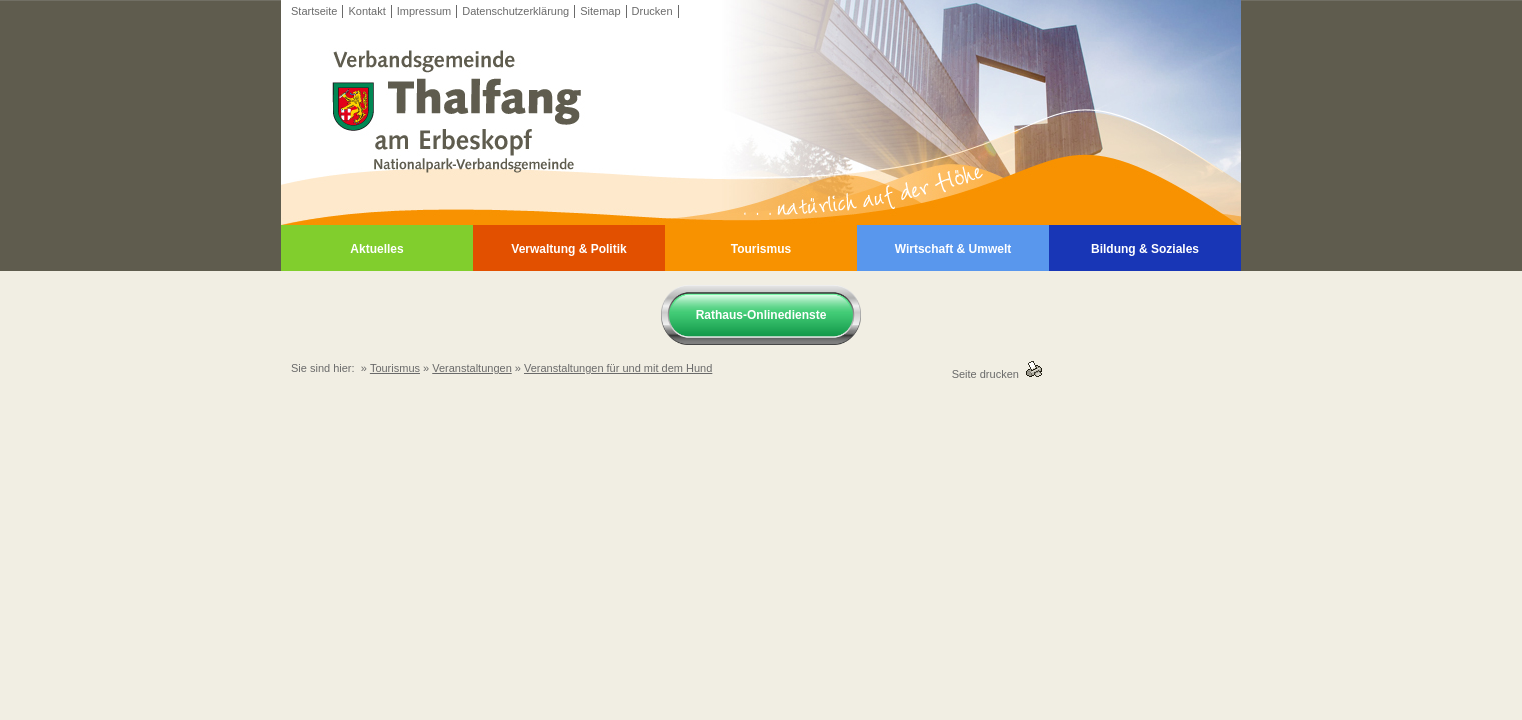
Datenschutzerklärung (515, 11)
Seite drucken (988, 374)
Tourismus (761, 249)
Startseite (314, 11)
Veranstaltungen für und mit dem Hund (618, 368)
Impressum (424, 11)
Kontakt (366, 11)
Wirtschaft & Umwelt (953, 249)
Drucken (652, 11)
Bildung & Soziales (1145, 249)
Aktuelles (376, 249)
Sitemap (600, 11)
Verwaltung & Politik (568, 249)
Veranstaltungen (472, 368)
